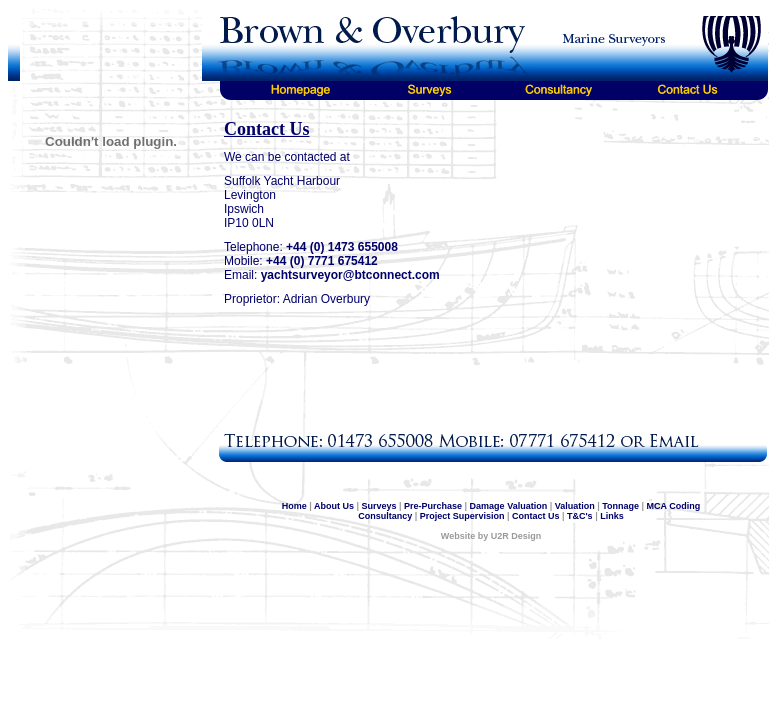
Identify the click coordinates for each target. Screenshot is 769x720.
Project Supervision (462, 516)
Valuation (575, 506)
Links (612, 516)
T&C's (580, 516)
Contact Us (536, 516)
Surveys (378, 506)
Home (294, 506)
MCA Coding (674, 506)
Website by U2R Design (491, 536)
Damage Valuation (509, 506)
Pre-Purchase (433, 506)
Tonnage (620, 506)
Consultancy (385, 516)
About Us (334, 506)
